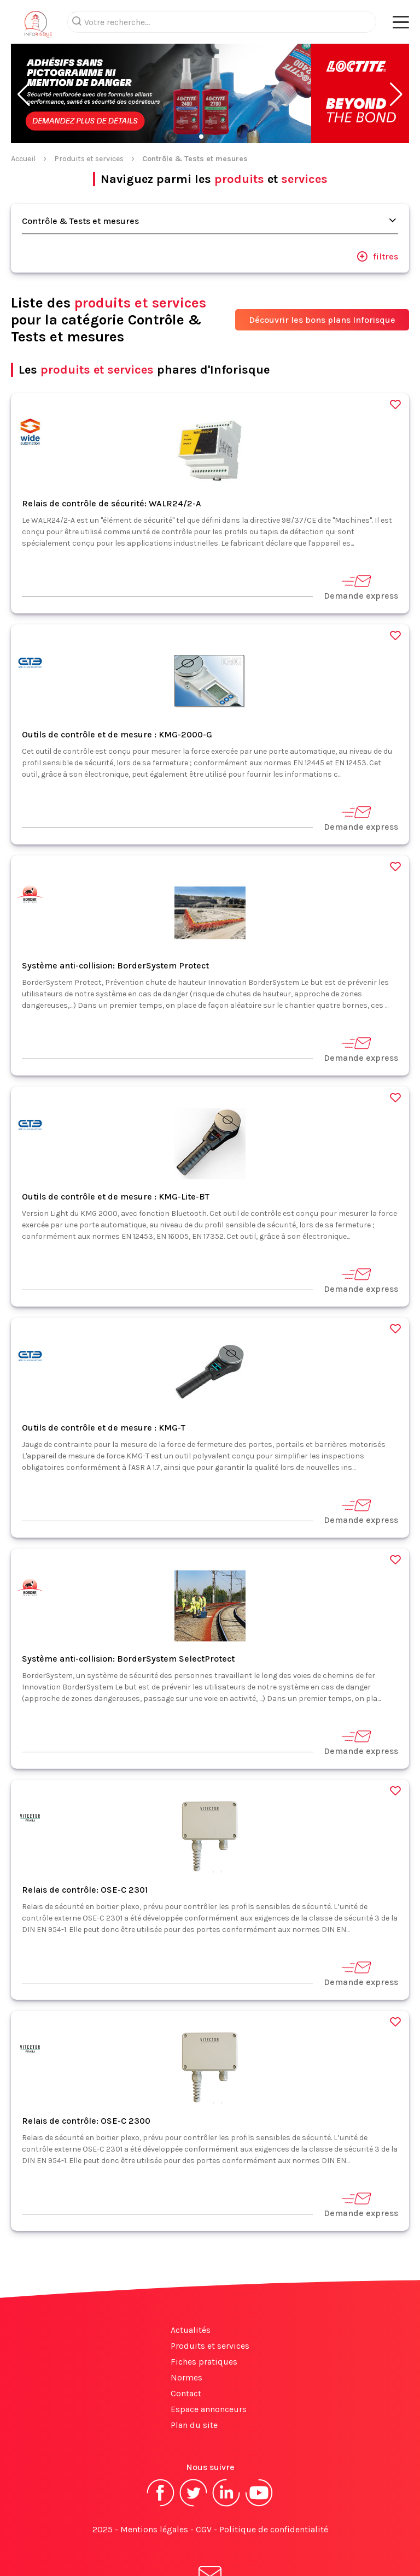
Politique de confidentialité (273, 2485)
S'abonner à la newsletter (210, 2542)
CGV (204, 2485)
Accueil (23, 115)
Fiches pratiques (204, 2318)
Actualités (191, 2286)
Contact (186, 2349)
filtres (377, 212)
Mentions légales (154, 2485)
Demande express (361, 543)
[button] (23, 51)
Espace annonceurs (209, 2365)
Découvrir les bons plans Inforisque (322, 276)
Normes (186, 2334)
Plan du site (194, 2381)
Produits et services (89, 115)
